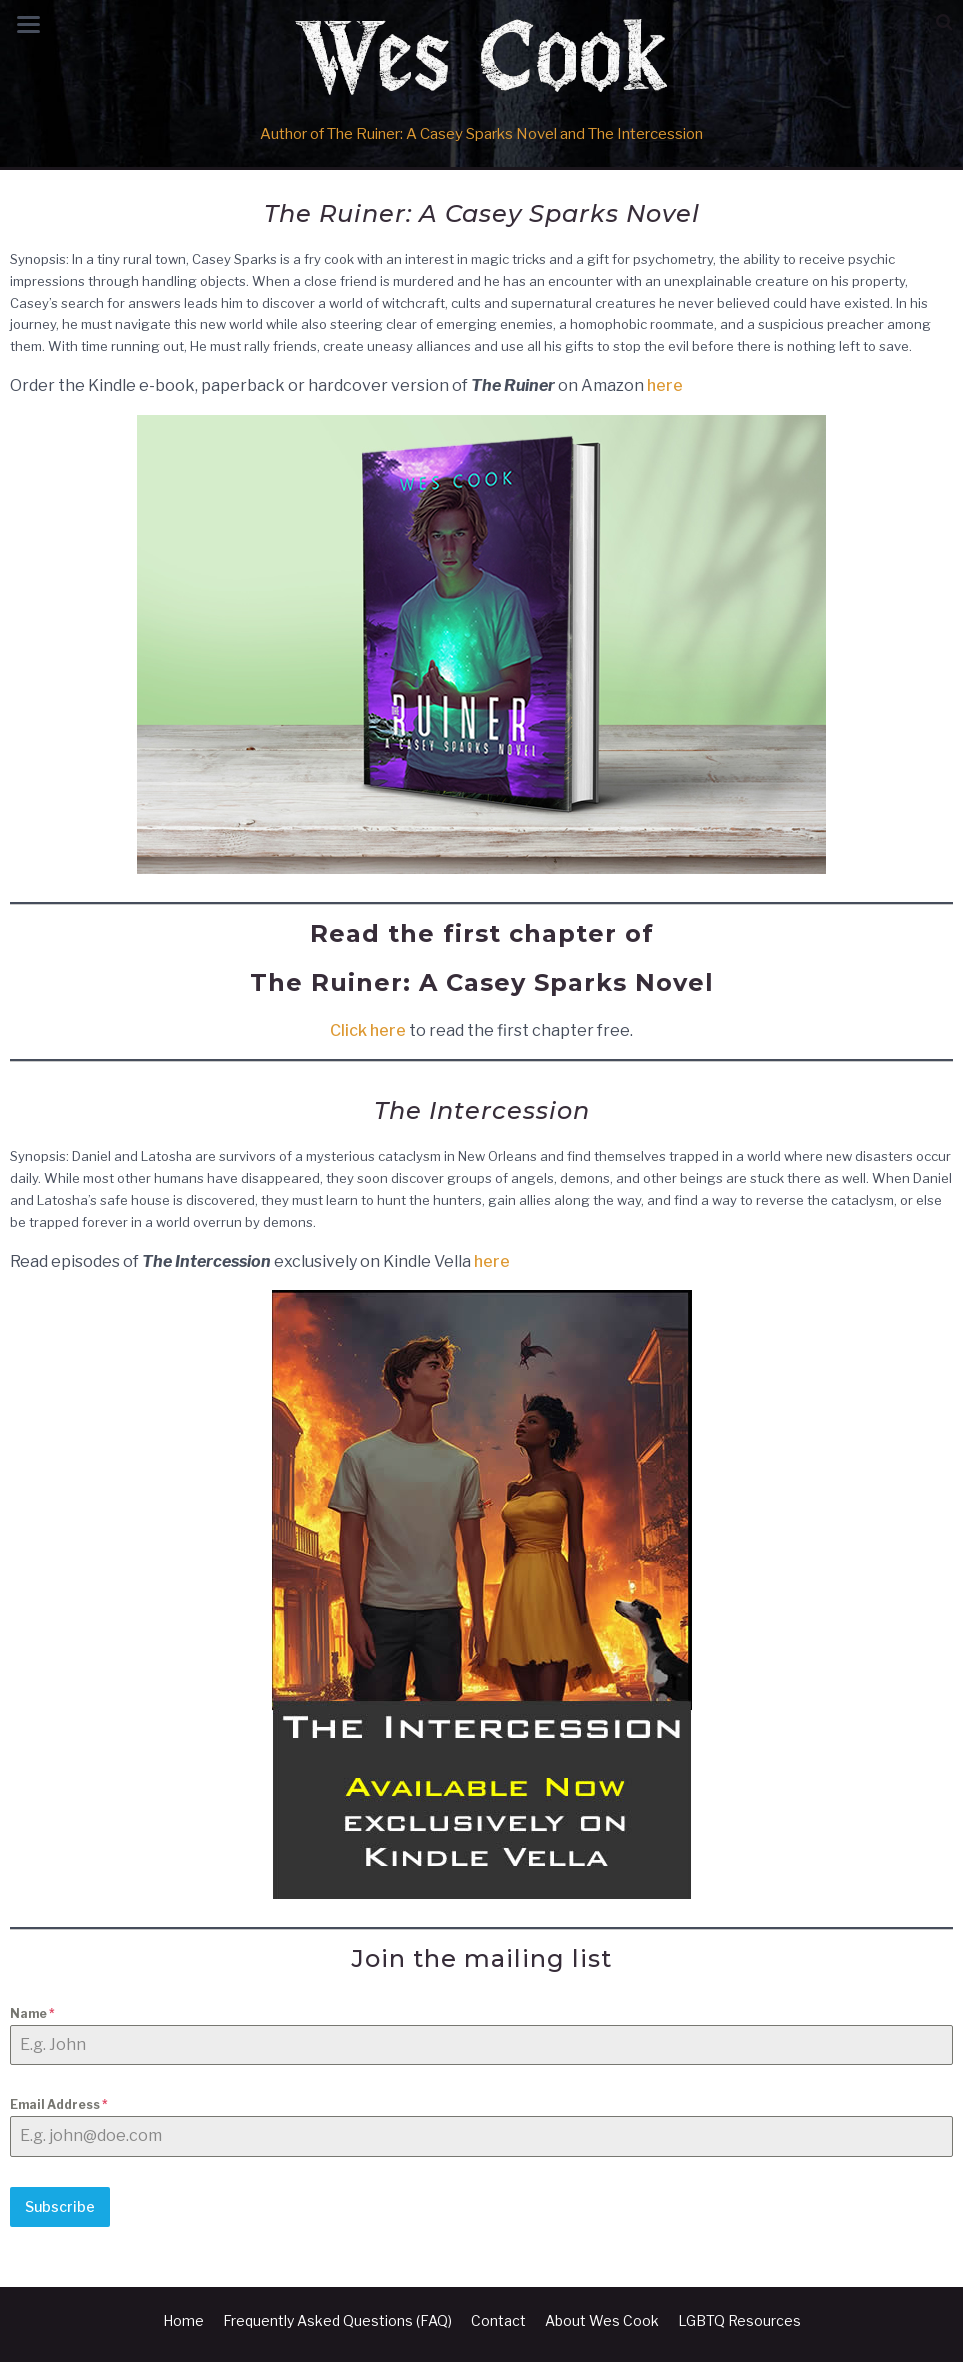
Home (183, 2320)
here (665, 385)
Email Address (59, 2104)
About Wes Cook (602, 2320)
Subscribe (60, 2206)
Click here (368, 1030)
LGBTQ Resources (739, 2320)
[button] (944, 22)
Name (32, 2013)
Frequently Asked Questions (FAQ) (337, 2320)
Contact (498, 2320)
